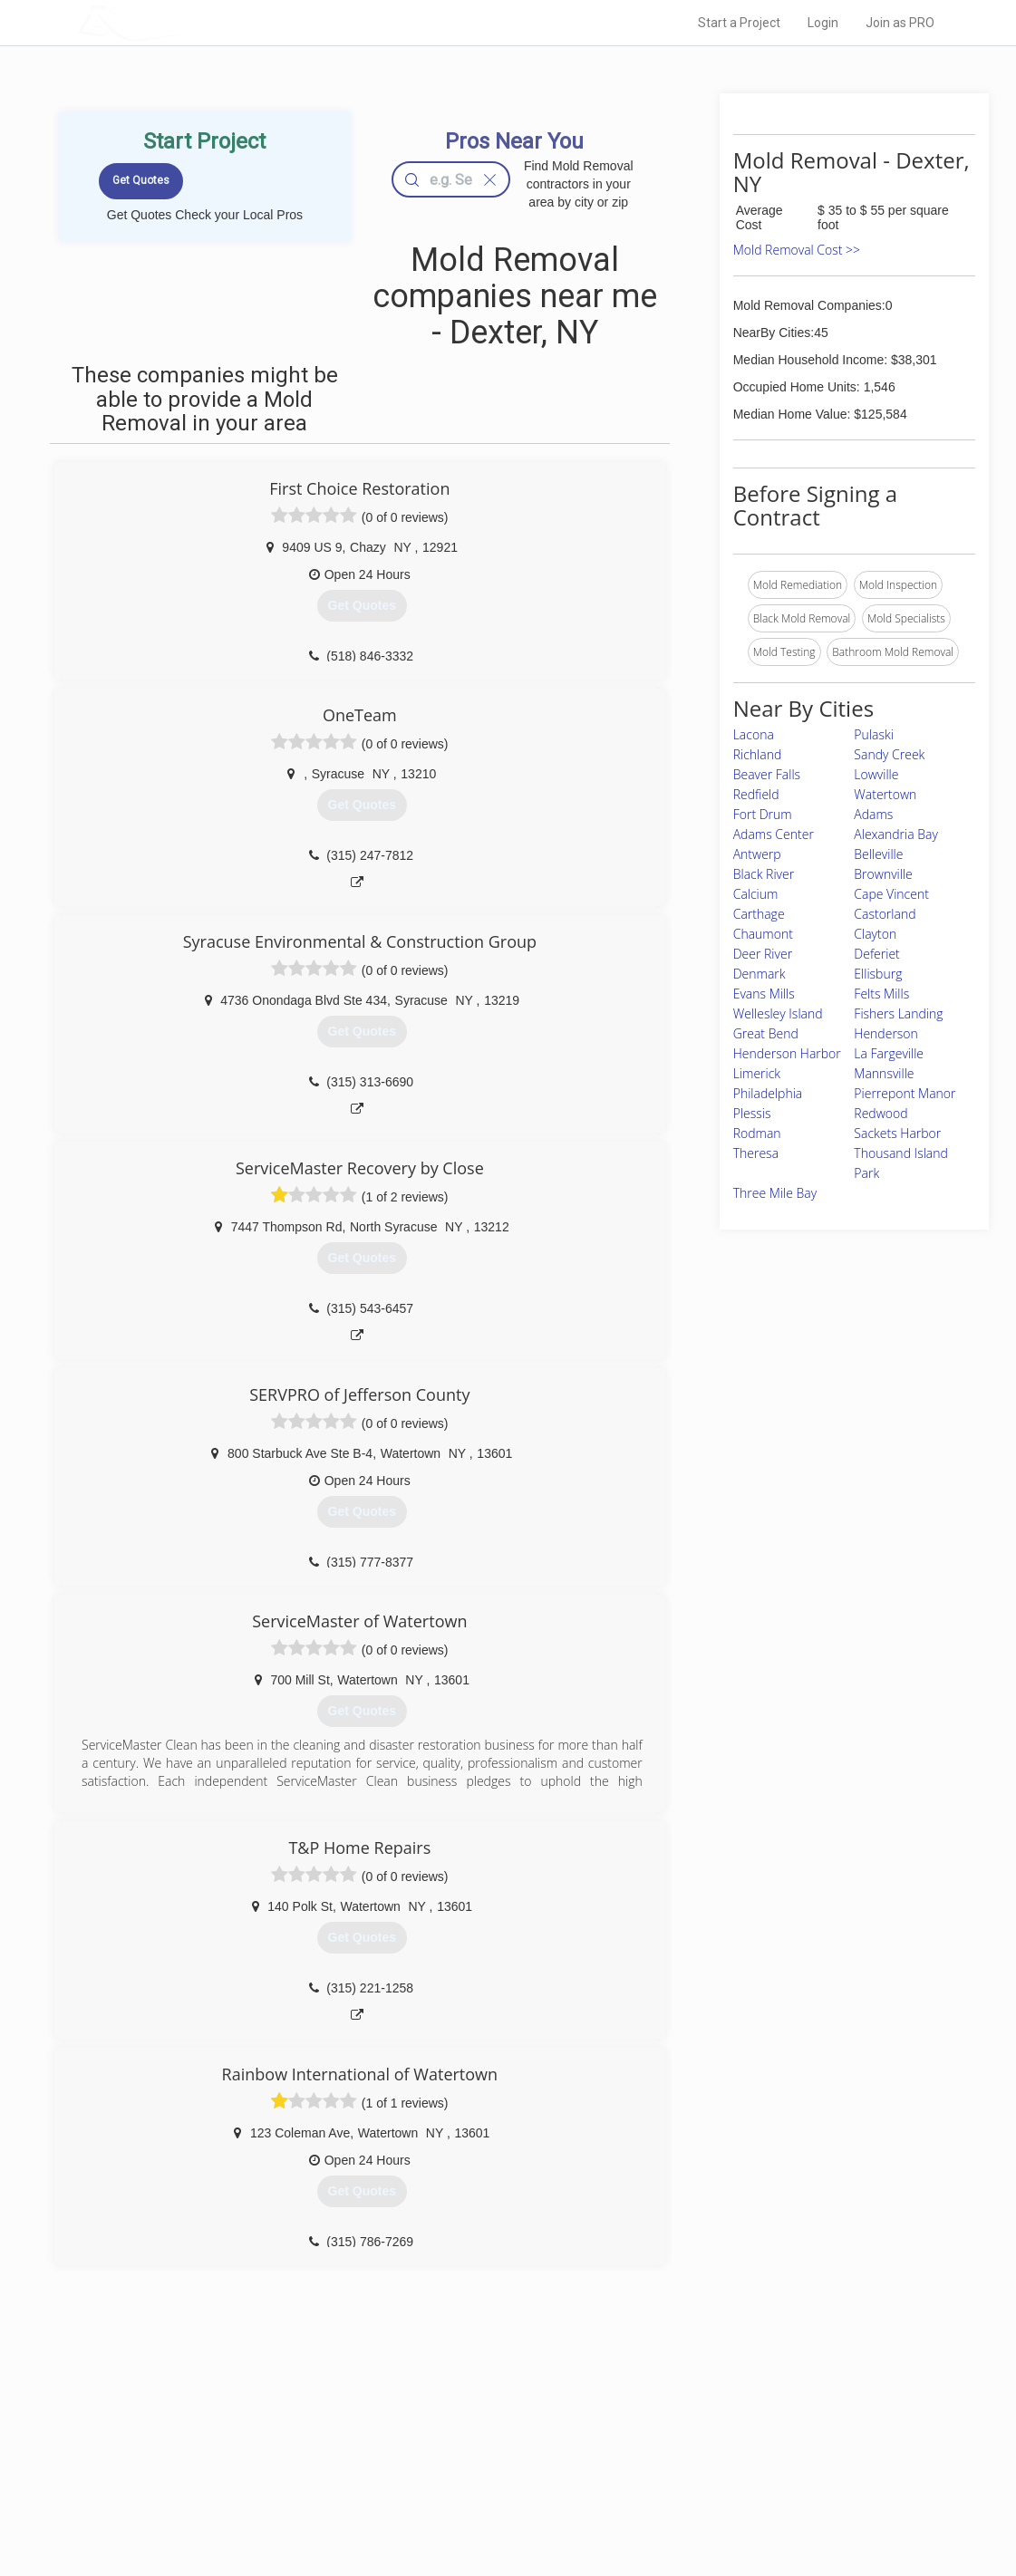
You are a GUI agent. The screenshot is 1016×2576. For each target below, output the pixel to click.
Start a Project (739, 22)
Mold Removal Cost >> (796, 249)
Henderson (886, 1033)
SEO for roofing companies (733, 2504)
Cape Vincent (891, 893)
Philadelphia (768, 1093)
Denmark (759, 973)
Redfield (756, 794)
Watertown (885, 794)
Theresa (756, 1153)
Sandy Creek (889, 754)
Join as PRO (900, 22)
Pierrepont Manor (904, 1093)
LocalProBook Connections (735, 2483)
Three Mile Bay (775, 1192)
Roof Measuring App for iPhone (492, 2483)
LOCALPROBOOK (183, 22)
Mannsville (884, 1073)
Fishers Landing (898, 1013)
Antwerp (757, 854)
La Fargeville (889, 1053)
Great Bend (765, 1033)
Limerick (756, 1073)
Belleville (878, 854)
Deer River (762, 953)
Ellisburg (878, 973)
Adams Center (773, 834)
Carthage (759, 913)
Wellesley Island (778, 1013)
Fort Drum (762, 814)
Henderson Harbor (787, 1053)
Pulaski (874, 734)
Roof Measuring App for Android (494, 2504)
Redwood (880, 1113)
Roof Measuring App (465, 2463)
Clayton (875, 933)
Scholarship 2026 (710, 2423)
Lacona (753, 734)
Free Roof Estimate (261, 2483)
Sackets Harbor (897, 1133)
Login (823, 22)
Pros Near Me (246, 2443)
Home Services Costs (267, 2423)
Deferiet (876, 953)
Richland (757, 754)
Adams (873, 814)
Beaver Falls (766, 774)
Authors (687, 2463)
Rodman (757, 1133)
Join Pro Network (457, 2423)
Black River (763, 874)
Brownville (883, 874)
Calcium (756, 893)
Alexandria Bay (896, 834)
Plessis (752, 1113)
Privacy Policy (701, 2443)
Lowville (876, 774)
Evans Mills (764, 993)
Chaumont (763, 933)
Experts (433, 2443)
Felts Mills (881, 993)
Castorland (884, 913)
